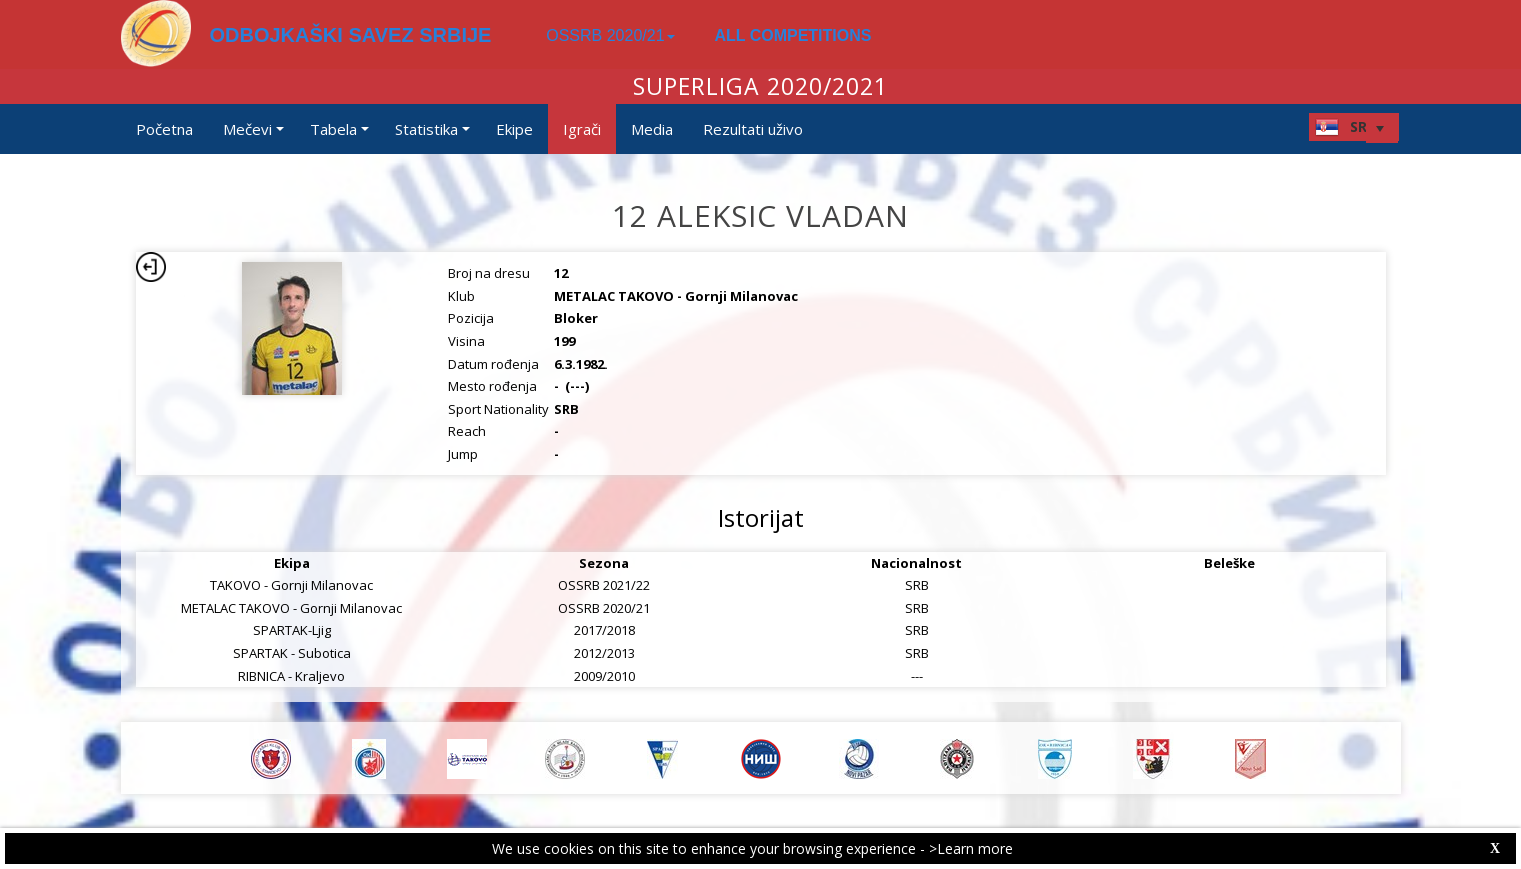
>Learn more (971, 848)
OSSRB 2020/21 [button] (610, 35)
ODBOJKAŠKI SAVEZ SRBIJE (351, 35)
